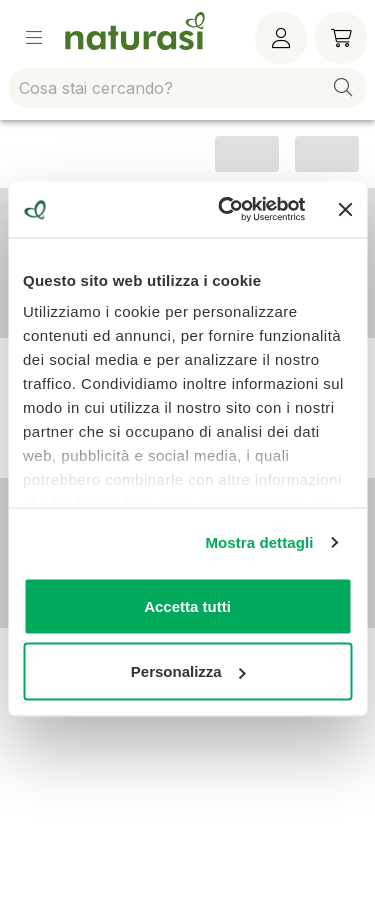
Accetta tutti (187, 605)
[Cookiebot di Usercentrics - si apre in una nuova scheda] (227, 210)
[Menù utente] (281, 38)
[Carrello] (341, 38)
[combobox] (187, 88)
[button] (343, 88)
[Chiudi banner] (345, 209)
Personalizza (188, 671)
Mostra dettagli (259, 542)
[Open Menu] (34, 38)
